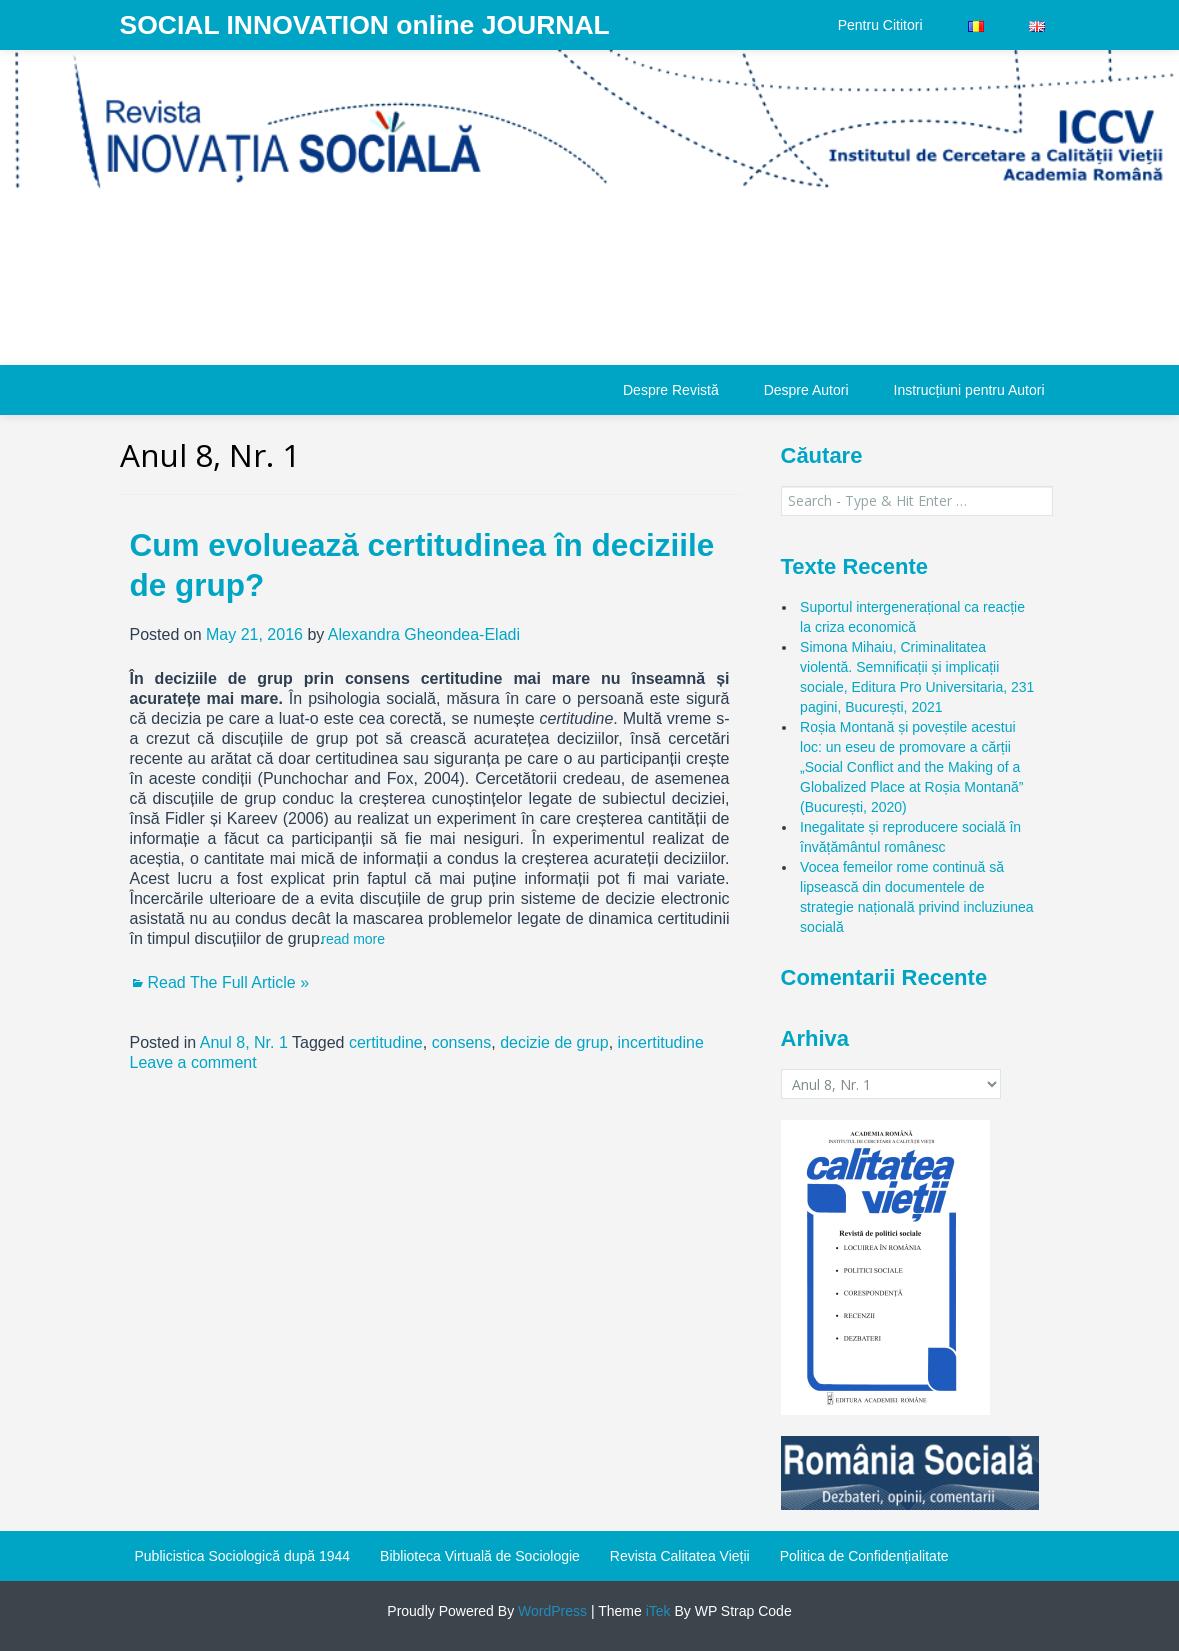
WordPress (550, 1611)
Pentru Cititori (880, 25)
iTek (656, 1611)
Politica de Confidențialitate (864, 1556)
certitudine (386, 1042)
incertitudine (661, 1042)
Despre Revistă (671, 390)
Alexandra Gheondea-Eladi (424, 634)
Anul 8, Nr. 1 (244, 1042)
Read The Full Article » (229, 982)
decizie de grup (554, 1042)
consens (462, 1042)
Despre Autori (806, 390)
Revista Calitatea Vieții (680, 1556)
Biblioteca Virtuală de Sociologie (480, 1556)
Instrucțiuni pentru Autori (969, 390)
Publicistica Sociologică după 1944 (243, 1556)
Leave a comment (193, 1062)
